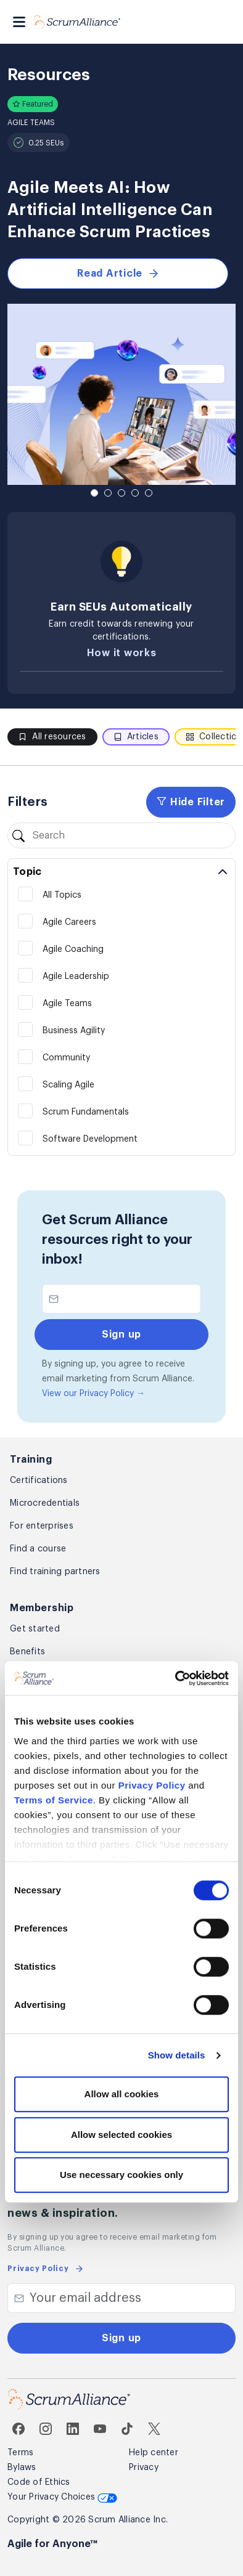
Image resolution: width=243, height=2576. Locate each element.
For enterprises (41, 1526)
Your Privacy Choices (62, 2497)
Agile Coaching (73, 949)
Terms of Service (53, 1800)
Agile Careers (69, 922)
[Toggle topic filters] (121, 871)
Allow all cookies (121, 2094)
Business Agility (74, 1030)
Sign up (121, 2338)
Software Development (90, 1139)
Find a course (38, 1549)
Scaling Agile (68, 1085)
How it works (122, 653)
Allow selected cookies (121, 2134)
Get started (35, 1629)
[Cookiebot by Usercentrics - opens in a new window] (175, 1678)
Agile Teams (67, 1003)
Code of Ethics (38, 2482)
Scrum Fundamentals (86, 1112)
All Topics (62, 895)
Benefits (27, 1652)
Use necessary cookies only (121, 2175)
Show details (176, 2055)
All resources (52, 737)
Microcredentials (45, 1503)
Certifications (39, 1480)
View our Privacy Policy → (93, 1393)
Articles (136, 737)
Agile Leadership (76, 976)
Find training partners (55, 1571)
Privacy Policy (152, 1785)
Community (66, 1058)
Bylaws (21, 2467)
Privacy (144, 2467)
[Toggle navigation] (19, 22)
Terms (20, 2452)
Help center (153, 2452)
